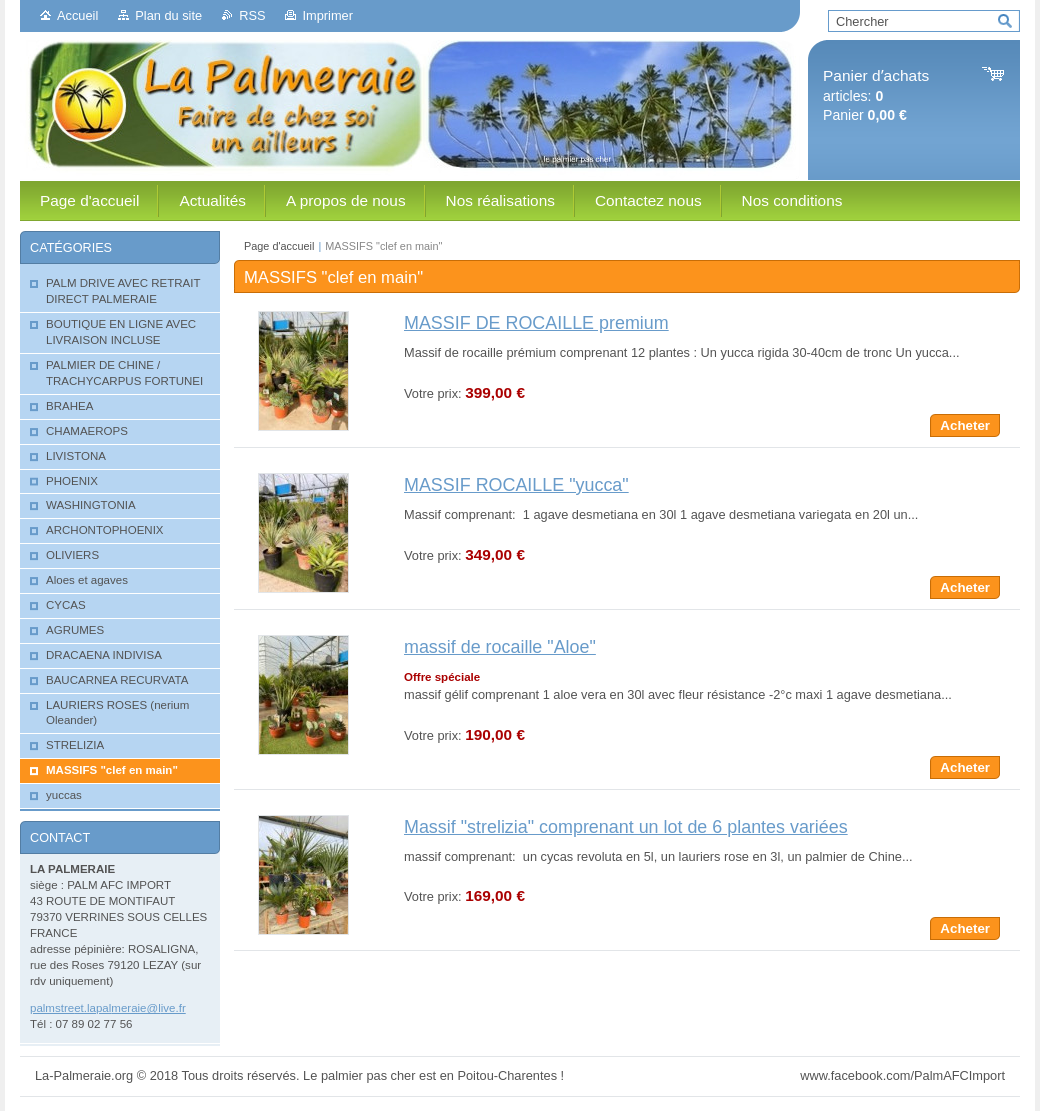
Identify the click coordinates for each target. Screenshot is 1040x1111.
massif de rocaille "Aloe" (500, 647)
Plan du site (168, 15)
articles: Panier (876, 95)
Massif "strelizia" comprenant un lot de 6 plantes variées (626, 827)
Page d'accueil (279, 246)
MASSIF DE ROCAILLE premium (536, 323)
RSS (252, 15)
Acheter (965, 425)
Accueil (77, 15)
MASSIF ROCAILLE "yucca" (516, 485)
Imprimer (327, 15)
